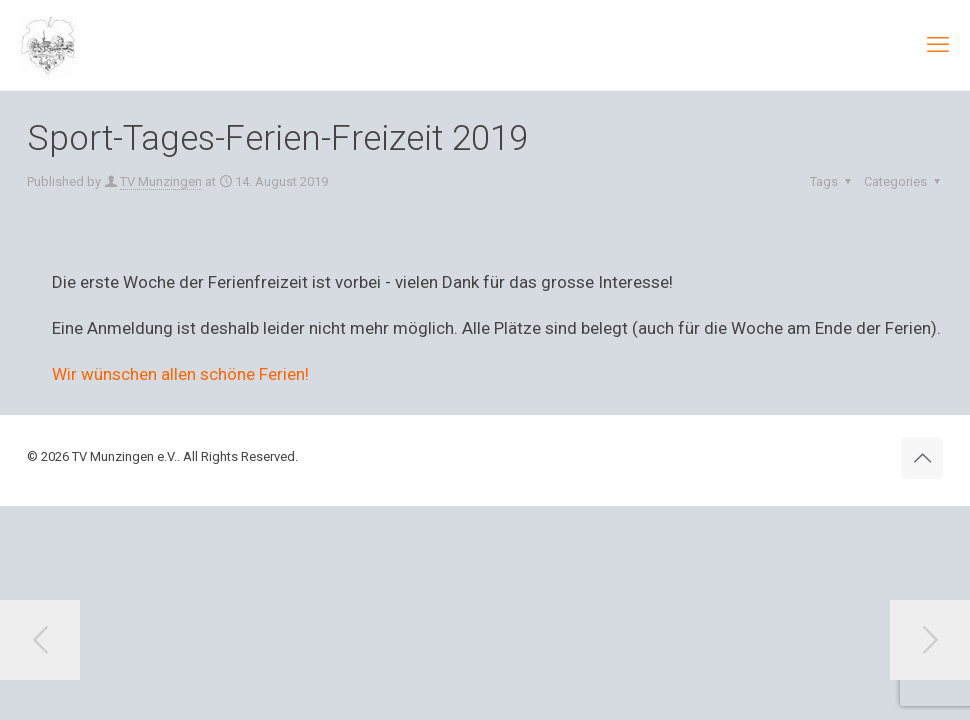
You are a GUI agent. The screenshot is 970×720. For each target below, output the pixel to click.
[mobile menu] (938, 45)
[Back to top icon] (922, 458)
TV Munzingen (161, 181)
